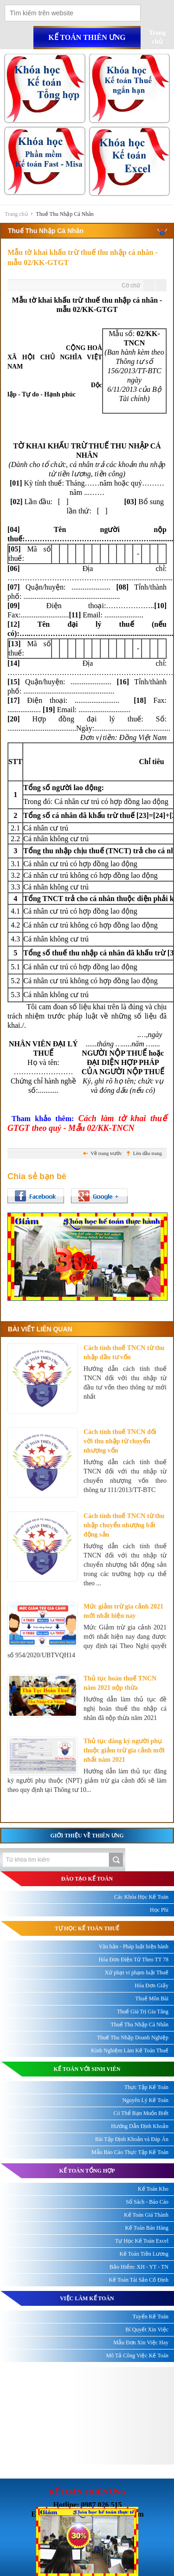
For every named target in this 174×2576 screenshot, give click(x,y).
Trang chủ (16, 214)
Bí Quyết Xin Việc (146, 2329)
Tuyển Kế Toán (150, 2316)
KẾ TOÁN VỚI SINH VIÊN (87, 2069)
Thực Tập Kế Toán (146, 2087)
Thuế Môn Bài (151, 1998)
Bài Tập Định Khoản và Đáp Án (131, 2139)
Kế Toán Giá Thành (146, 2215)
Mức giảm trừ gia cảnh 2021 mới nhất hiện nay (123, 1611)
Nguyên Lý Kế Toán (145, 2100)
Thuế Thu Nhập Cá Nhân (64, 214)
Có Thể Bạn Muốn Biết (141, 2113)
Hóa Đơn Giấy (151, 1985)
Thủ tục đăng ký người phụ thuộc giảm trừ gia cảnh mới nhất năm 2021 (124, 1750)
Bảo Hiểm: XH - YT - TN (139, 2267)
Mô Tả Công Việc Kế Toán (137, 2355)
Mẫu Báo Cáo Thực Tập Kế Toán (129, 2152)
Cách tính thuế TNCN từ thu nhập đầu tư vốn (124, 1352)
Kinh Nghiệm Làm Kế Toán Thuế (129, 2050)
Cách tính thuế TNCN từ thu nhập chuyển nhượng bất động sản (124, 1525)
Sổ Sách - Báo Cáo (147, 2202)
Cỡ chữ (131, 285)
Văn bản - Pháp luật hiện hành (133, 1946)
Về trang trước (106, 1153)
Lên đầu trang (147, 1153)
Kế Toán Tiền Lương (143, 2254)
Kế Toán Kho (153, 2189)
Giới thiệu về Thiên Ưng (86, 1835)
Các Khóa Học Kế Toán (141, 1897)
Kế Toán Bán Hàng (146, 2228)
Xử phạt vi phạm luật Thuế (136, 1972)
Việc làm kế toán (87, 2298)
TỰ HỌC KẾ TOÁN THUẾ (87, 1928)
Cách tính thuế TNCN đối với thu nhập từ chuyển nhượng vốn (120, 1441)
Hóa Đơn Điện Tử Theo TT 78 (133, 1959)
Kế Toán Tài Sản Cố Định (138, 2280)
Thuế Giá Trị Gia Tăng (142, 2011)
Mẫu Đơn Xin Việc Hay (140, 2342)
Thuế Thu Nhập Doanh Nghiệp (132, 2037)
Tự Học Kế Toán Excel (141, 2241)
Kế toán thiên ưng (86, 37)
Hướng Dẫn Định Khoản (139, 2126)
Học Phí (159, 1910)
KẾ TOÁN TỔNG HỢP (87, 2170)
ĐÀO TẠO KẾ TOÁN (87, 1878)
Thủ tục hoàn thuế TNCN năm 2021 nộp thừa (120, 1683)
